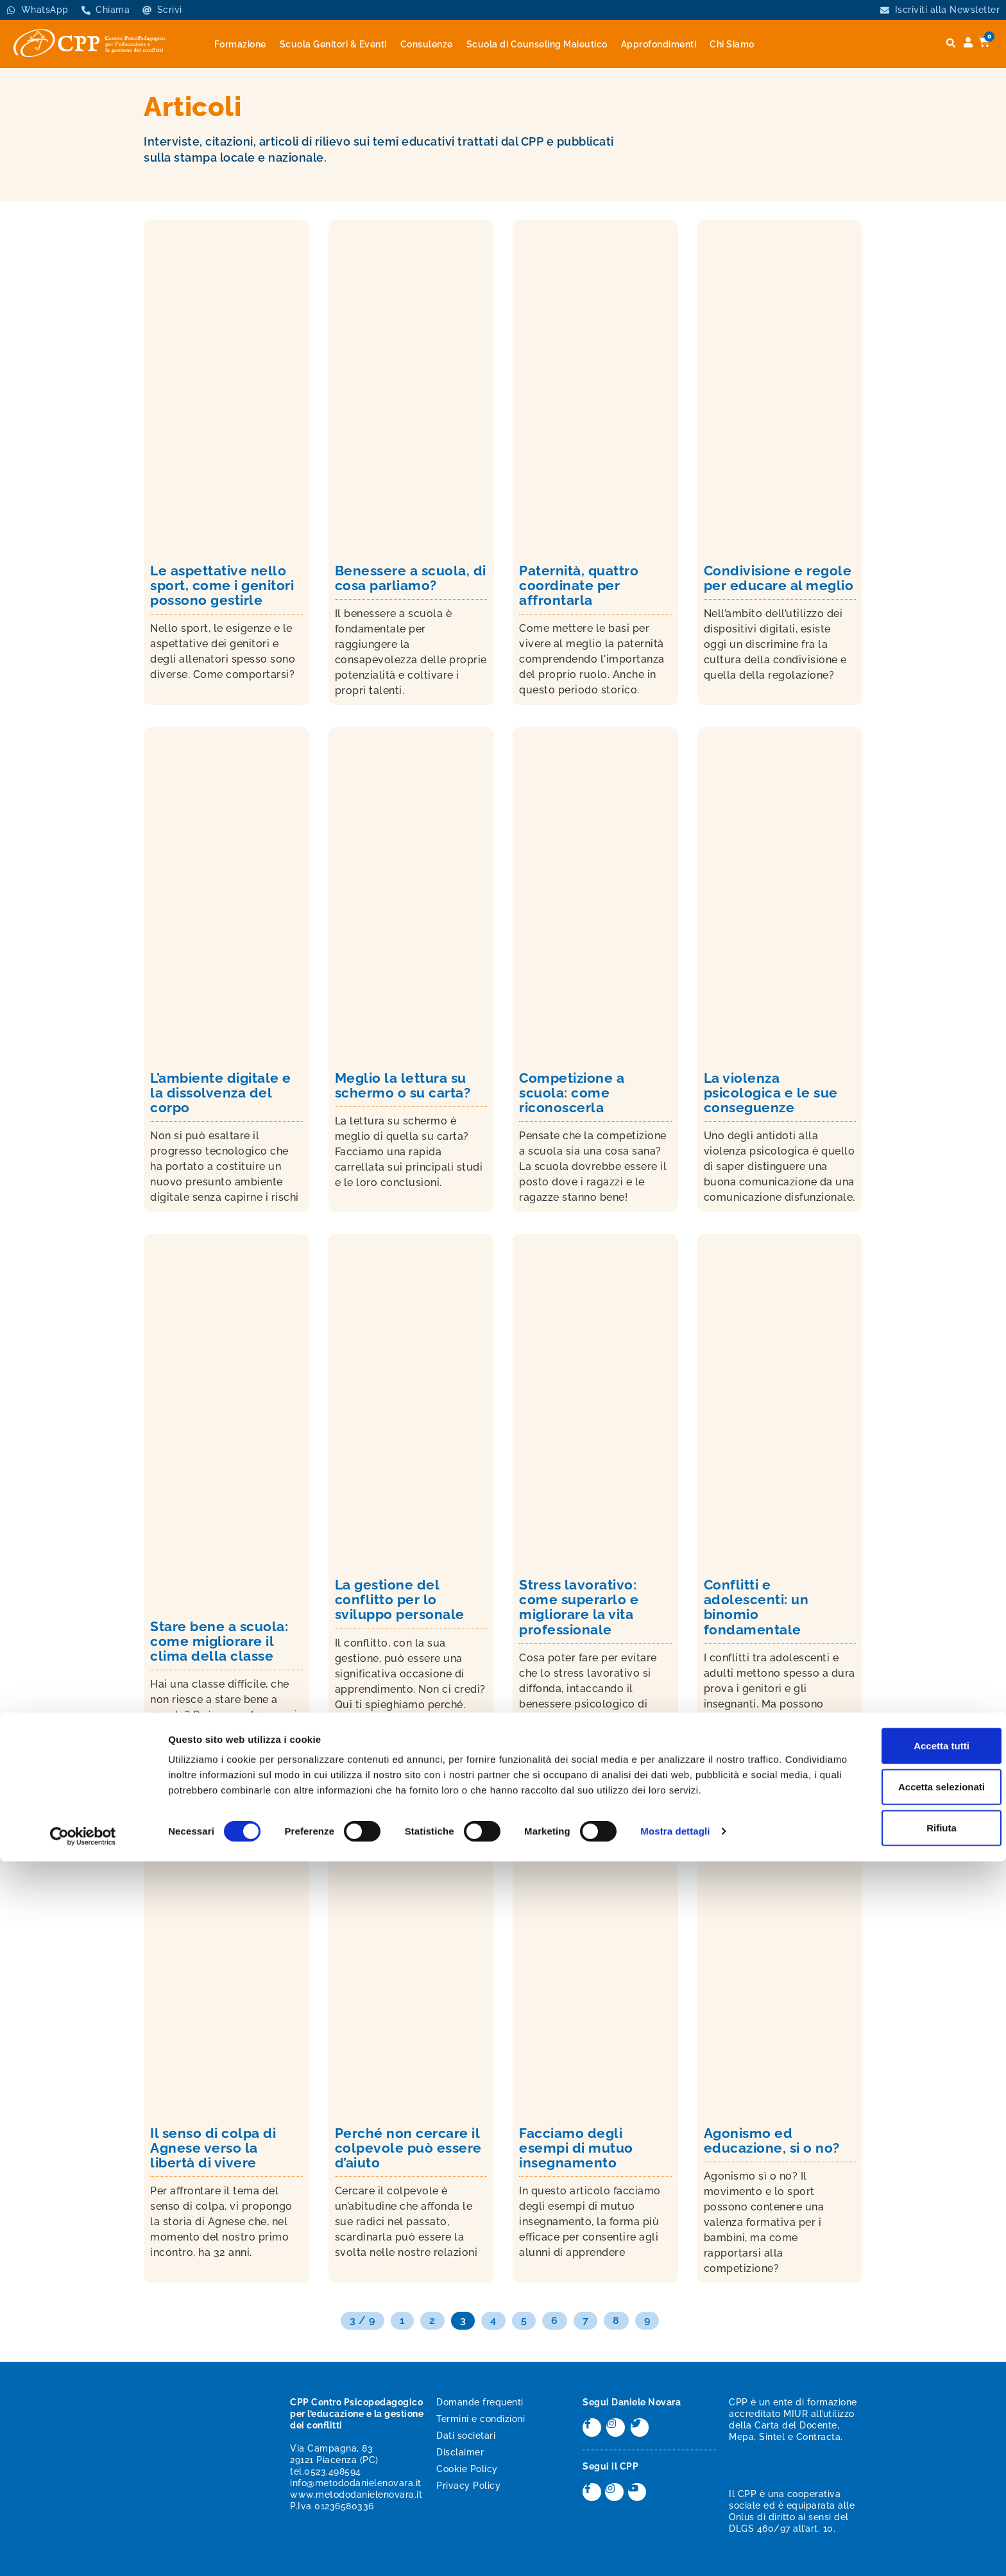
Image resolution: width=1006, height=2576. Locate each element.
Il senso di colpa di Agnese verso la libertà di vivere (213, 2148)
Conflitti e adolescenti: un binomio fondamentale (756, 1607)
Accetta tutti (899, 2449)
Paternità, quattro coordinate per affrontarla (578, 585)
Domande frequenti (480, 2402)
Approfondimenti (659, 44)
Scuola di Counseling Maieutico (537, 44)
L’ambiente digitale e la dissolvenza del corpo (220, 1092)
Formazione (240, 44)
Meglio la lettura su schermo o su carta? (403, 1085)
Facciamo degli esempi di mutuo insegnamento (576, 2148)
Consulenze (426, 44)
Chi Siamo (732, 44)
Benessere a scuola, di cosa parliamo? (410, 578)
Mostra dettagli (675, 2550)
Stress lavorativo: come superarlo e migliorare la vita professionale (578, 1607)
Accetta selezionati (898, 2490)
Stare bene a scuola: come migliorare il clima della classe (219, 1641)
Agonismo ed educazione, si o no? (772, 2140)
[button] (950, 43)
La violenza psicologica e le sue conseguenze (771, 1092)
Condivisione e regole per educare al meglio (779, 578)
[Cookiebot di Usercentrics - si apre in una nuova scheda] (83, 2551)
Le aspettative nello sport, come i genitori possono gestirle (222, 585)
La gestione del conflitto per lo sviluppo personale (400, 1599)
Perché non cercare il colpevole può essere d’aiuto (408, 2148)
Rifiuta (899, 2531)
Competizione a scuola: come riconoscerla (571, 1092)
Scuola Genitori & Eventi (333, 44)
